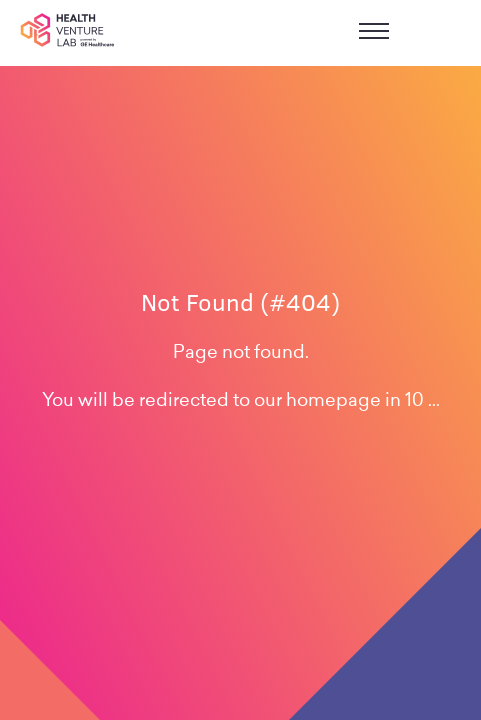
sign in (442, 33)
